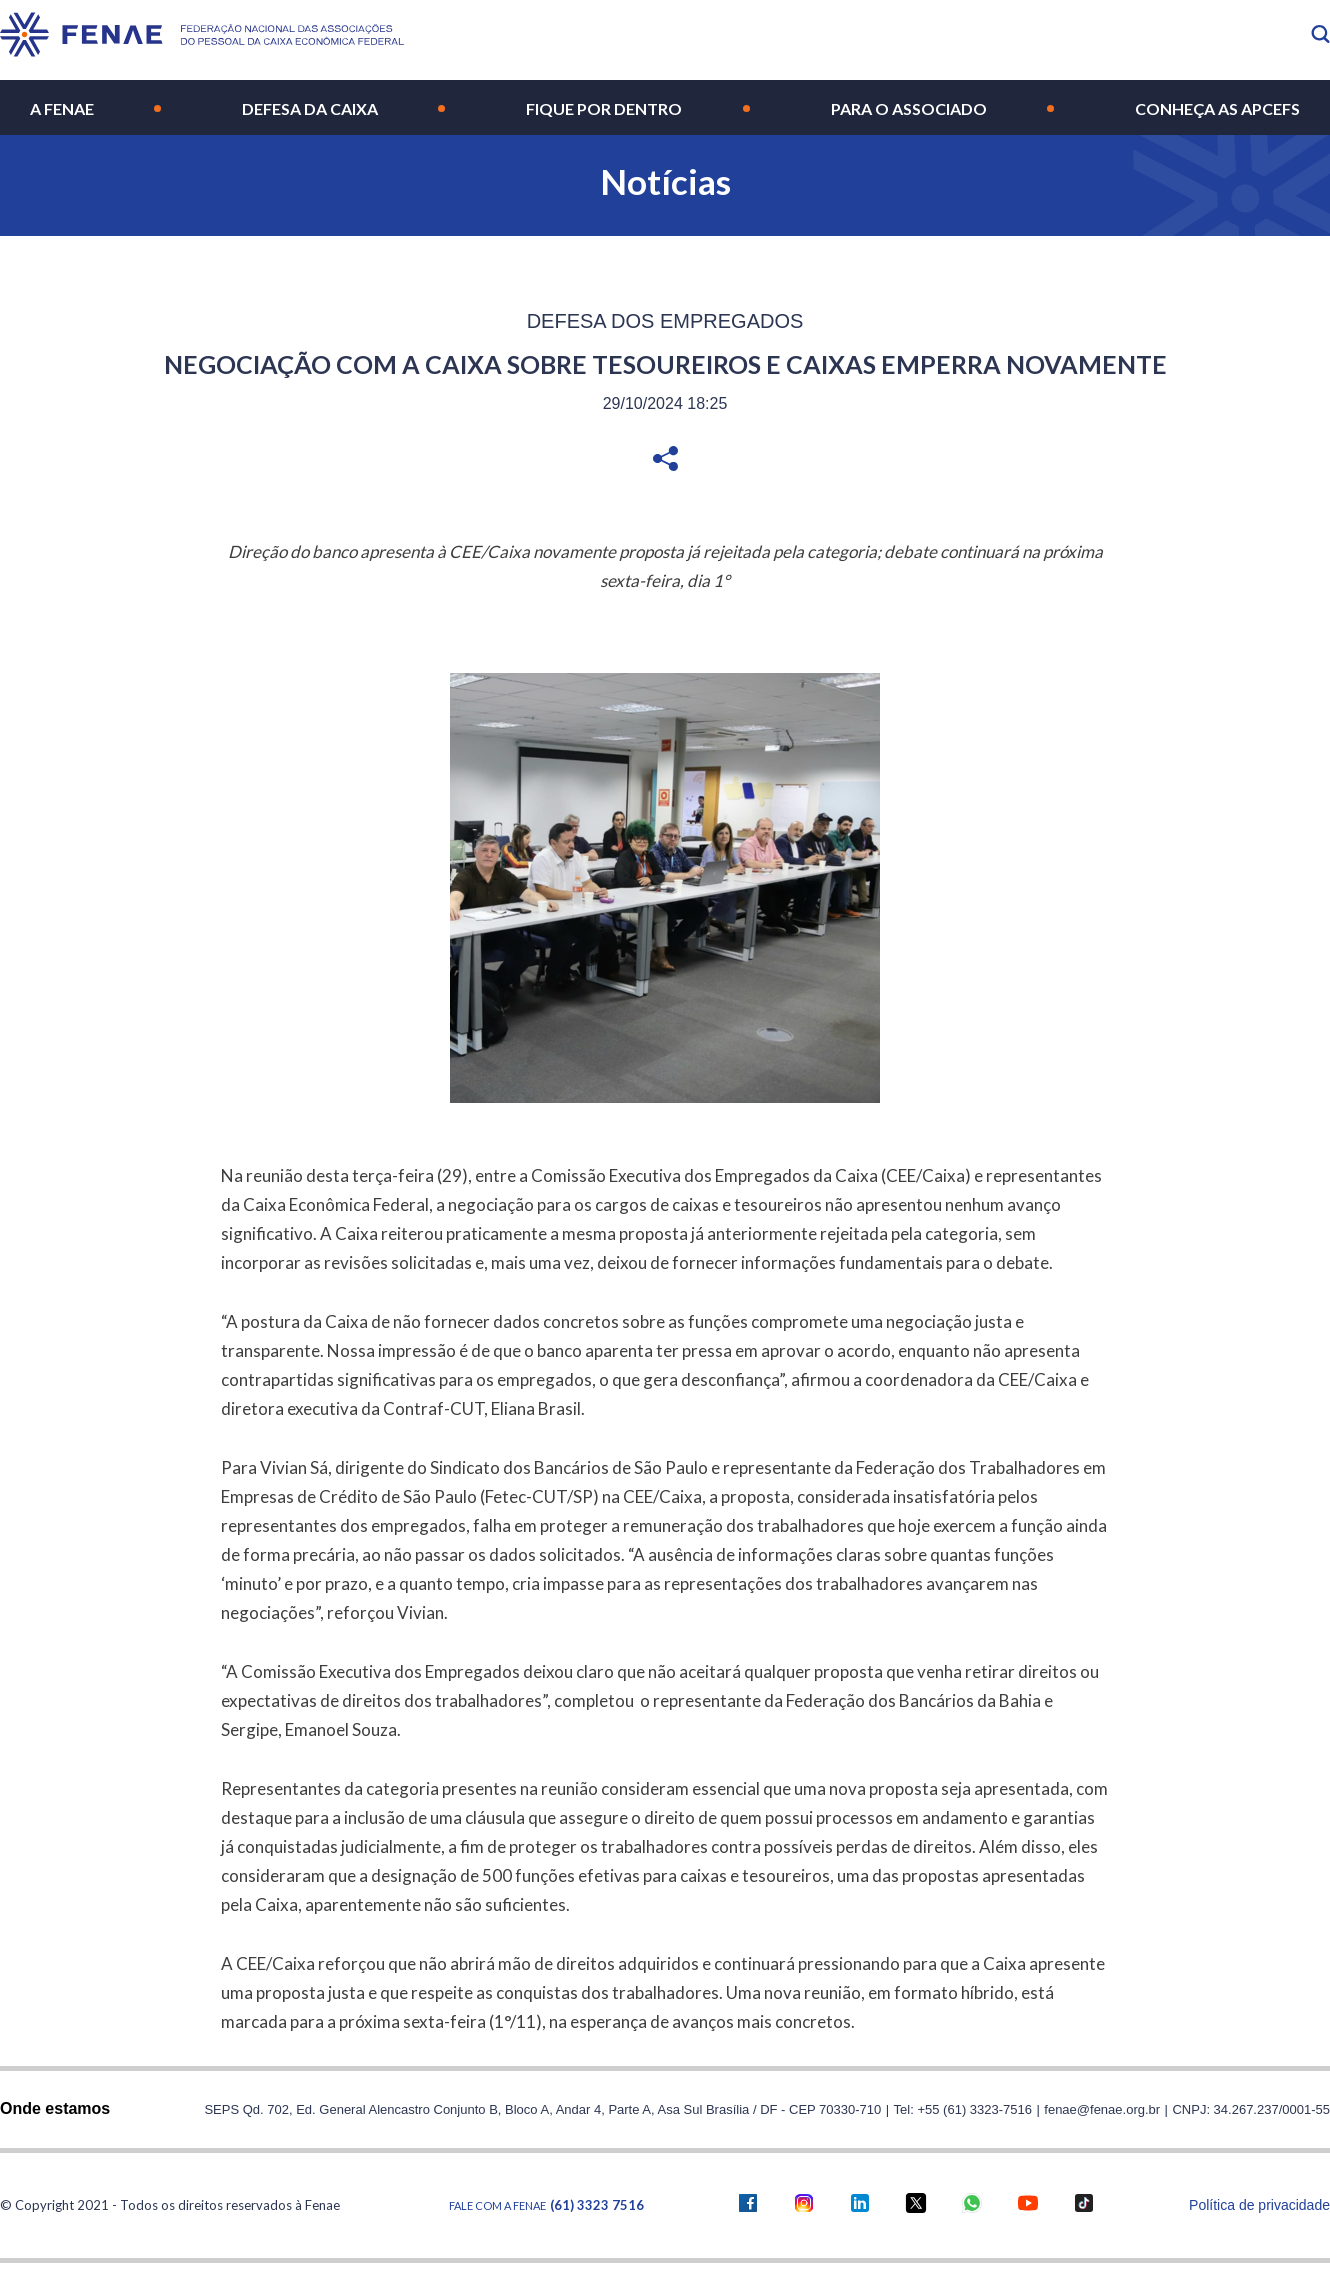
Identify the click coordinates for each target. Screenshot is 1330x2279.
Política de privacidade (1259, 2205)
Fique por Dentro (604, 108)
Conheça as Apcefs (1217, 108)
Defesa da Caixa (310, 108)
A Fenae (62, 108)
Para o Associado (909, 108)
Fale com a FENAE (546, 2205)
